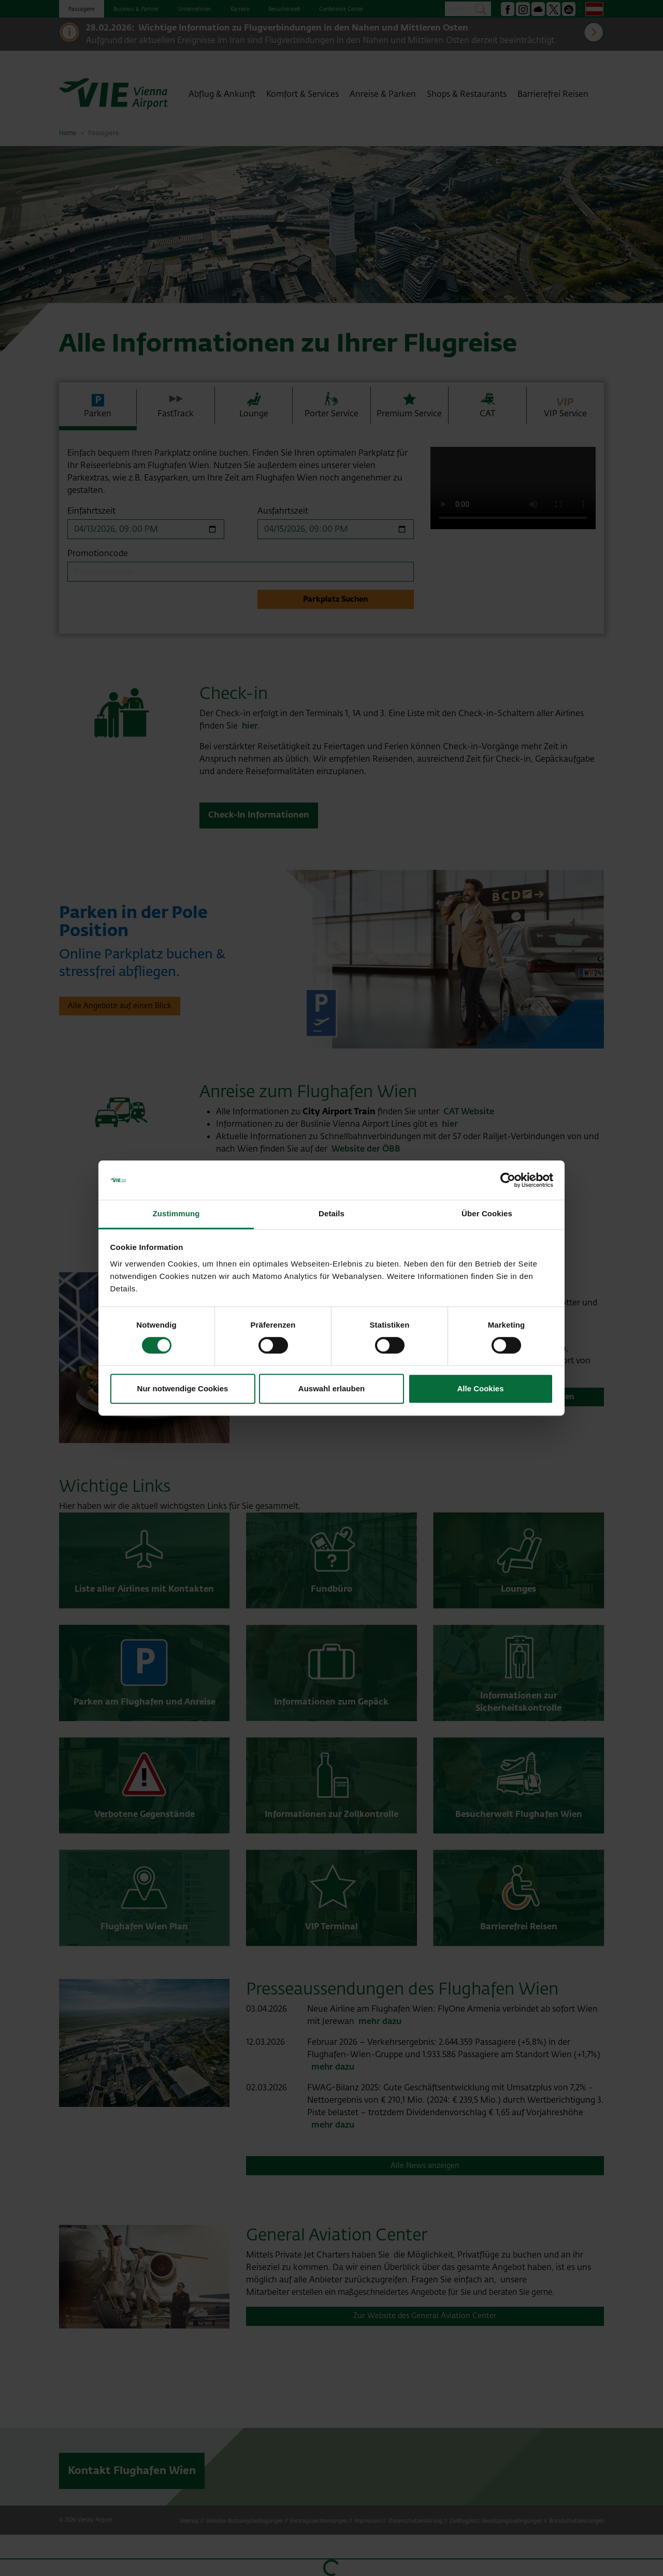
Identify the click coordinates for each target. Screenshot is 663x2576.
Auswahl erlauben (331, 1388)
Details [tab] (331, 1214)
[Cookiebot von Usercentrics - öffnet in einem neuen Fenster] (508, 1180)
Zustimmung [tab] (176, 1214)
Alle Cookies (480, 1388)
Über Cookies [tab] (487, 1214)
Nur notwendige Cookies (182, 1388)
